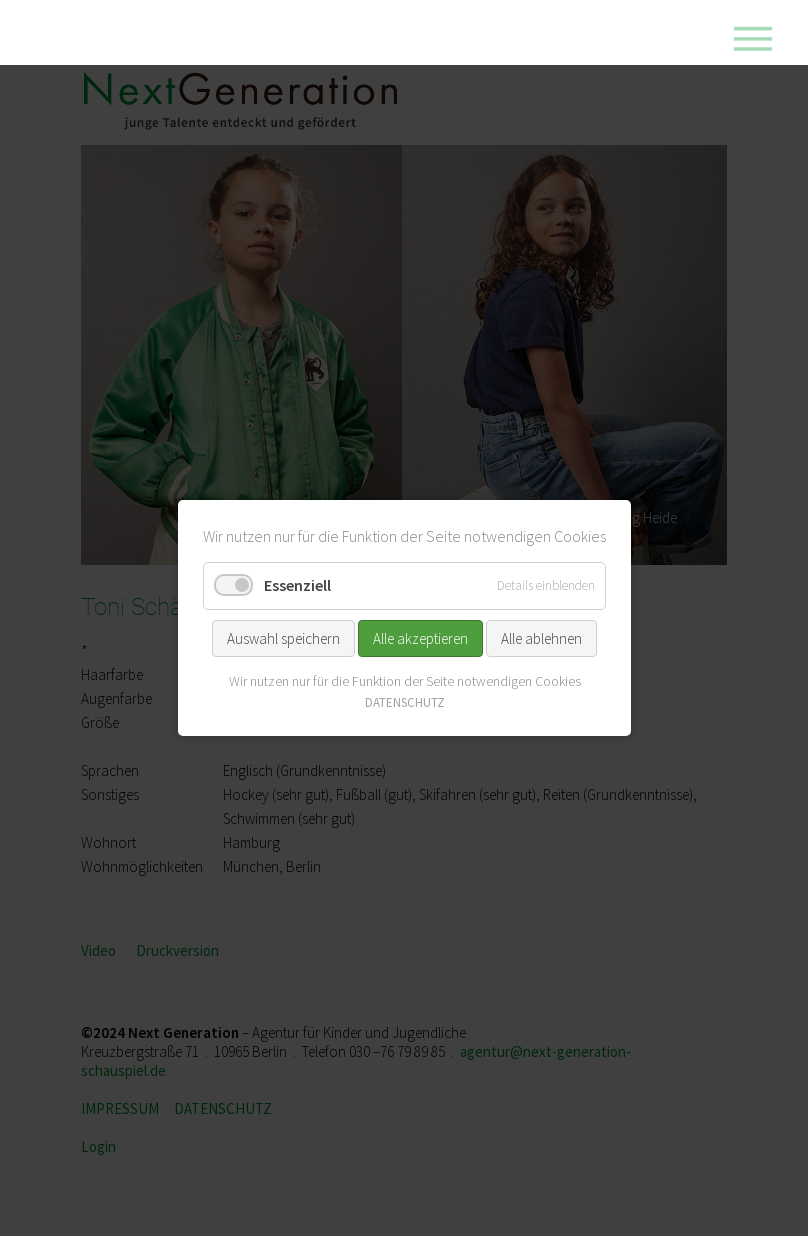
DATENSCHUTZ (404, 702)
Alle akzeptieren (420, 637)
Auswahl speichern (283, 637)
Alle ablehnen (541, 637)
